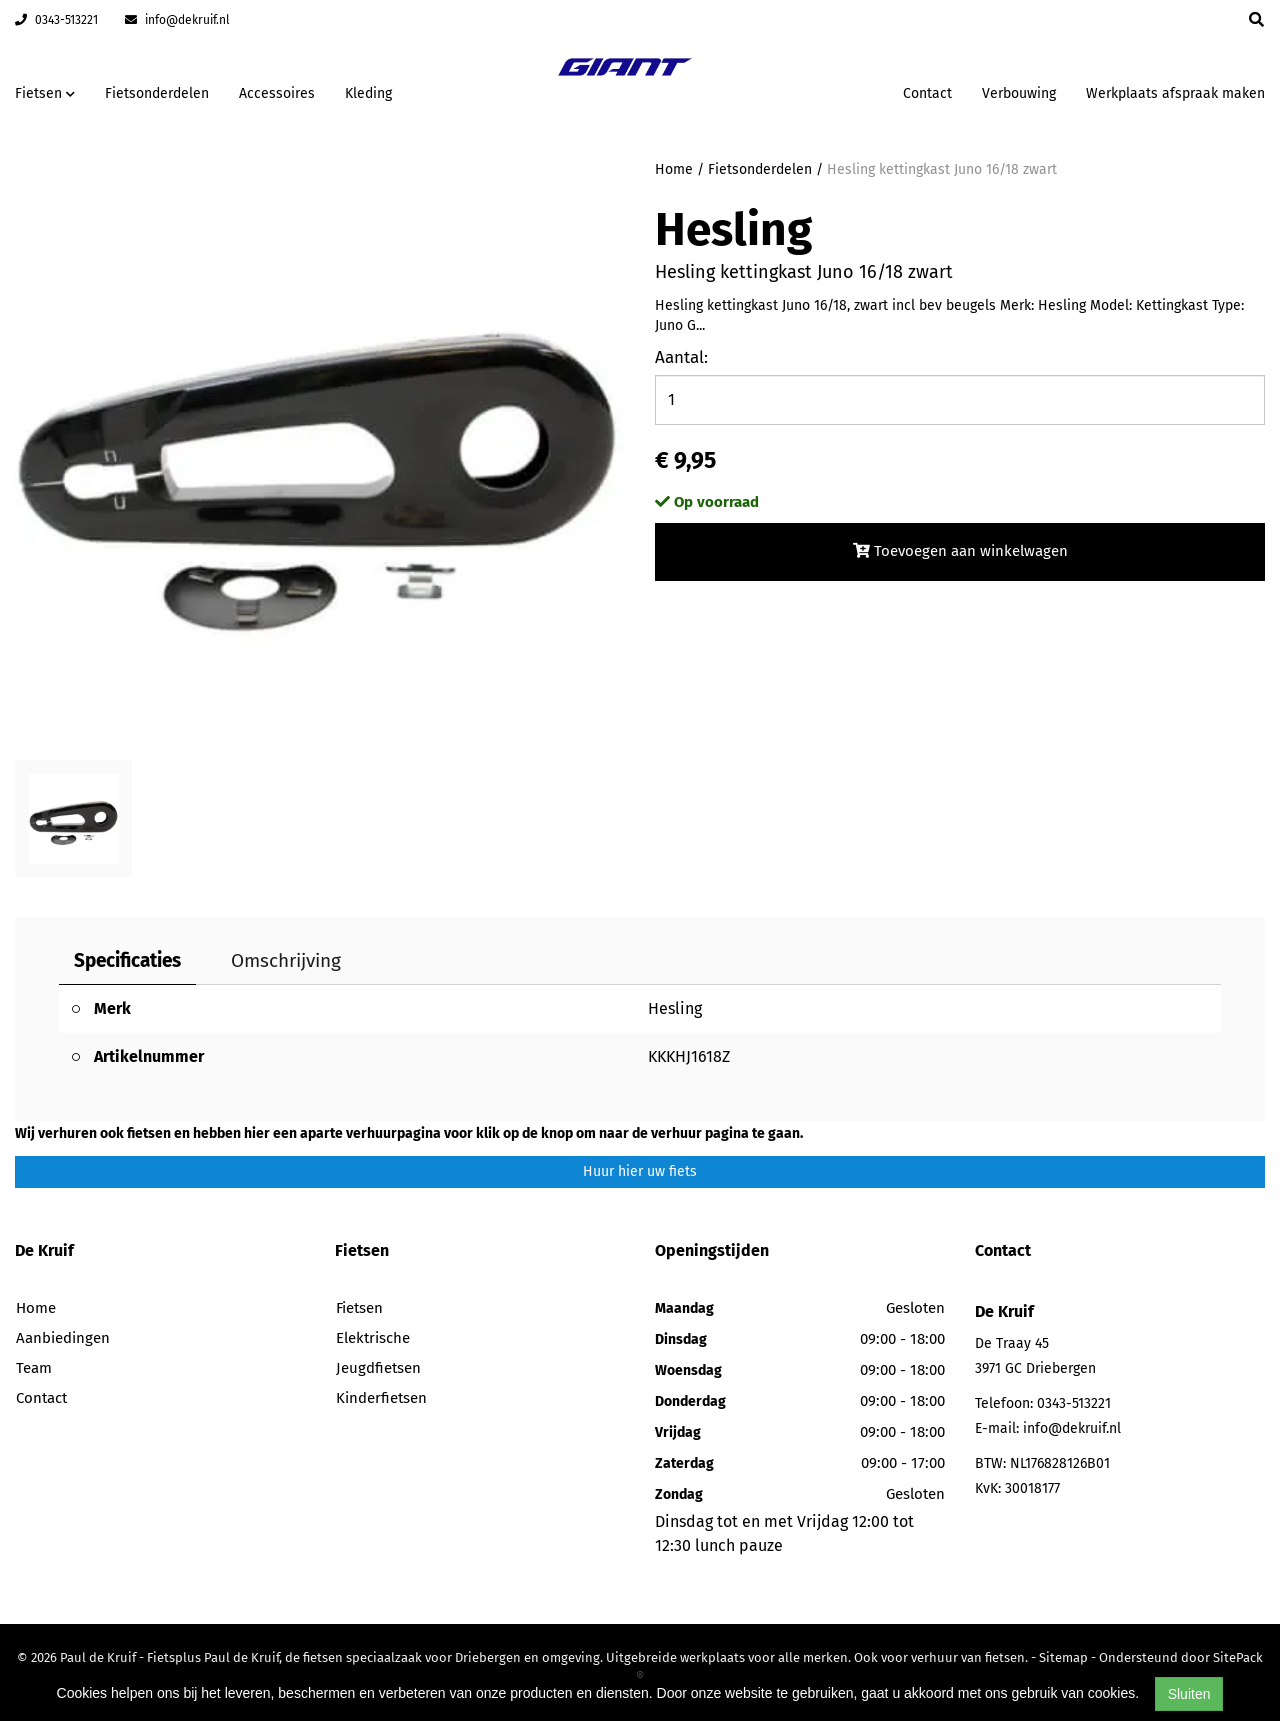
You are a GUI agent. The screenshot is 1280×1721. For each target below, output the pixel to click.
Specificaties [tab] (127, 960)
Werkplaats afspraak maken (1175, 93)
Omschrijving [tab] (286, 960)
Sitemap (1063, 1657)
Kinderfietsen (381, 1398)
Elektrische (373, 1338)
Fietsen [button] (45, 93)
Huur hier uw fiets (640, 1171)
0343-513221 (56, 20)
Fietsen (359, 1308)
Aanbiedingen (63, 1338)
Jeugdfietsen (378, 1368)
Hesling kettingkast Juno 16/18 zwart (942, 169)
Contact (927, 93)
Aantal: (681, 357)
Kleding (368, 93)
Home (674, 169)
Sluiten (1189, 1694)
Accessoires (277, 93)
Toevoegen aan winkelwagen (960, 551)
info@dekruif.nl (177, 20)
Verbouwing (1019, 93)
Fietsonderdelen (157, 93)
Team (34, 1368)
